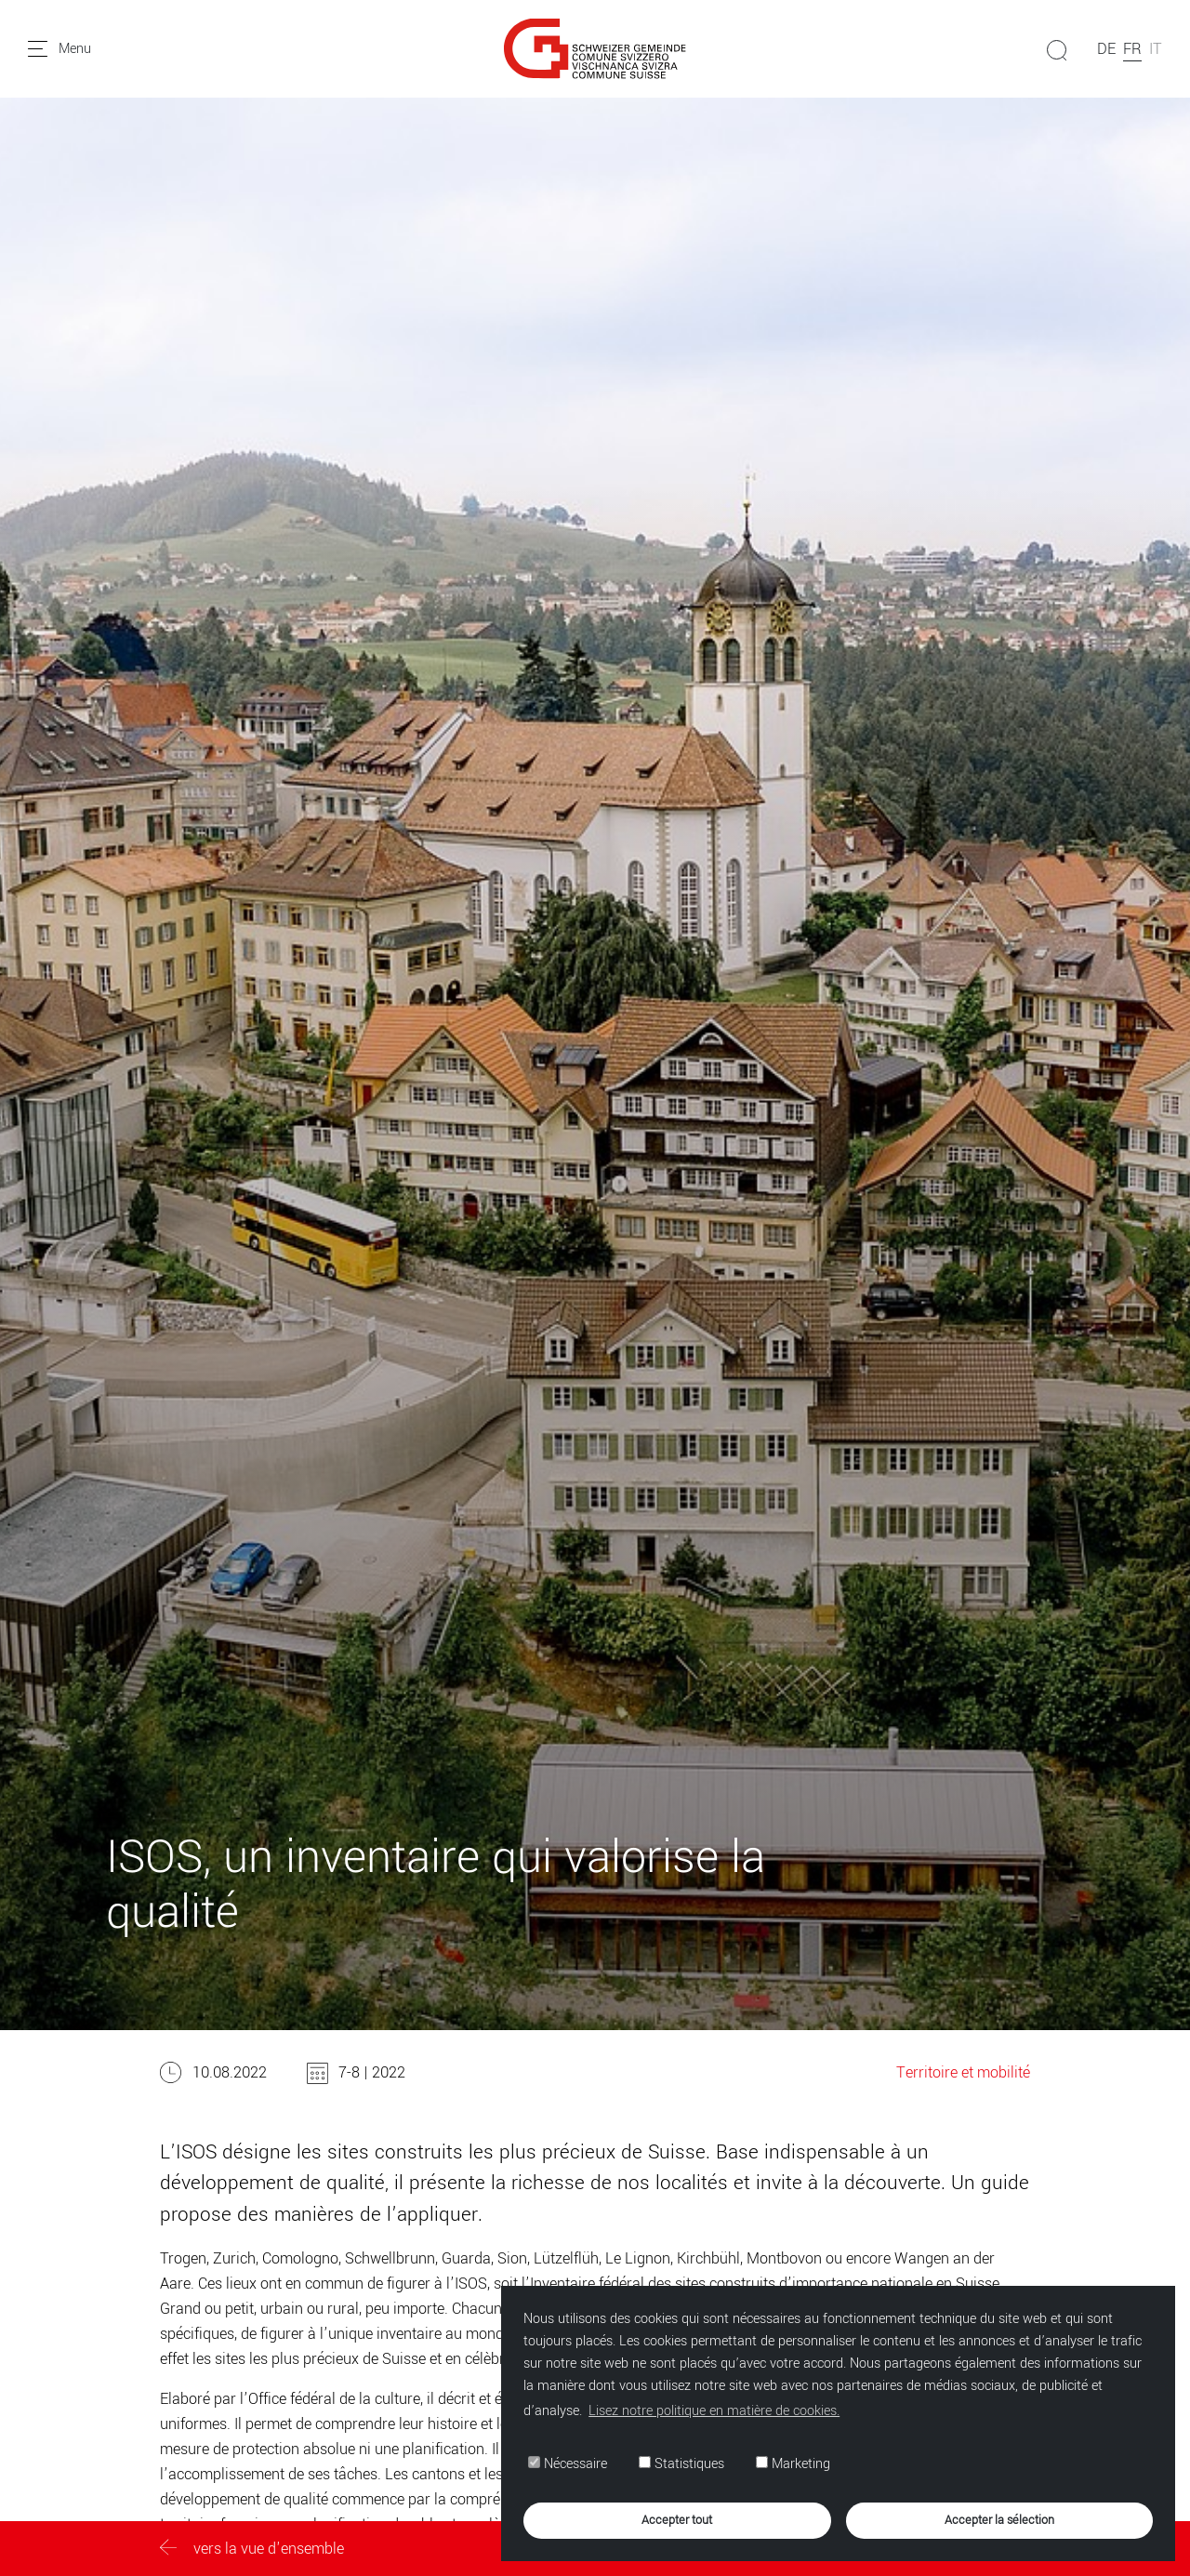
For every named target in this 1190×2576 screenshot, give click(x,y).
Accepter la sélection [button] (999, 2520)
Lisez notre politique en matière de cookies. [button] (714, 2411)
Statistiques (681, 2464)
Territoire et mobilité (963, 2072)
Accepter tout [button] (676, 2520)
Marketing (793, 2464)
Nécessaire (567, 2464)
